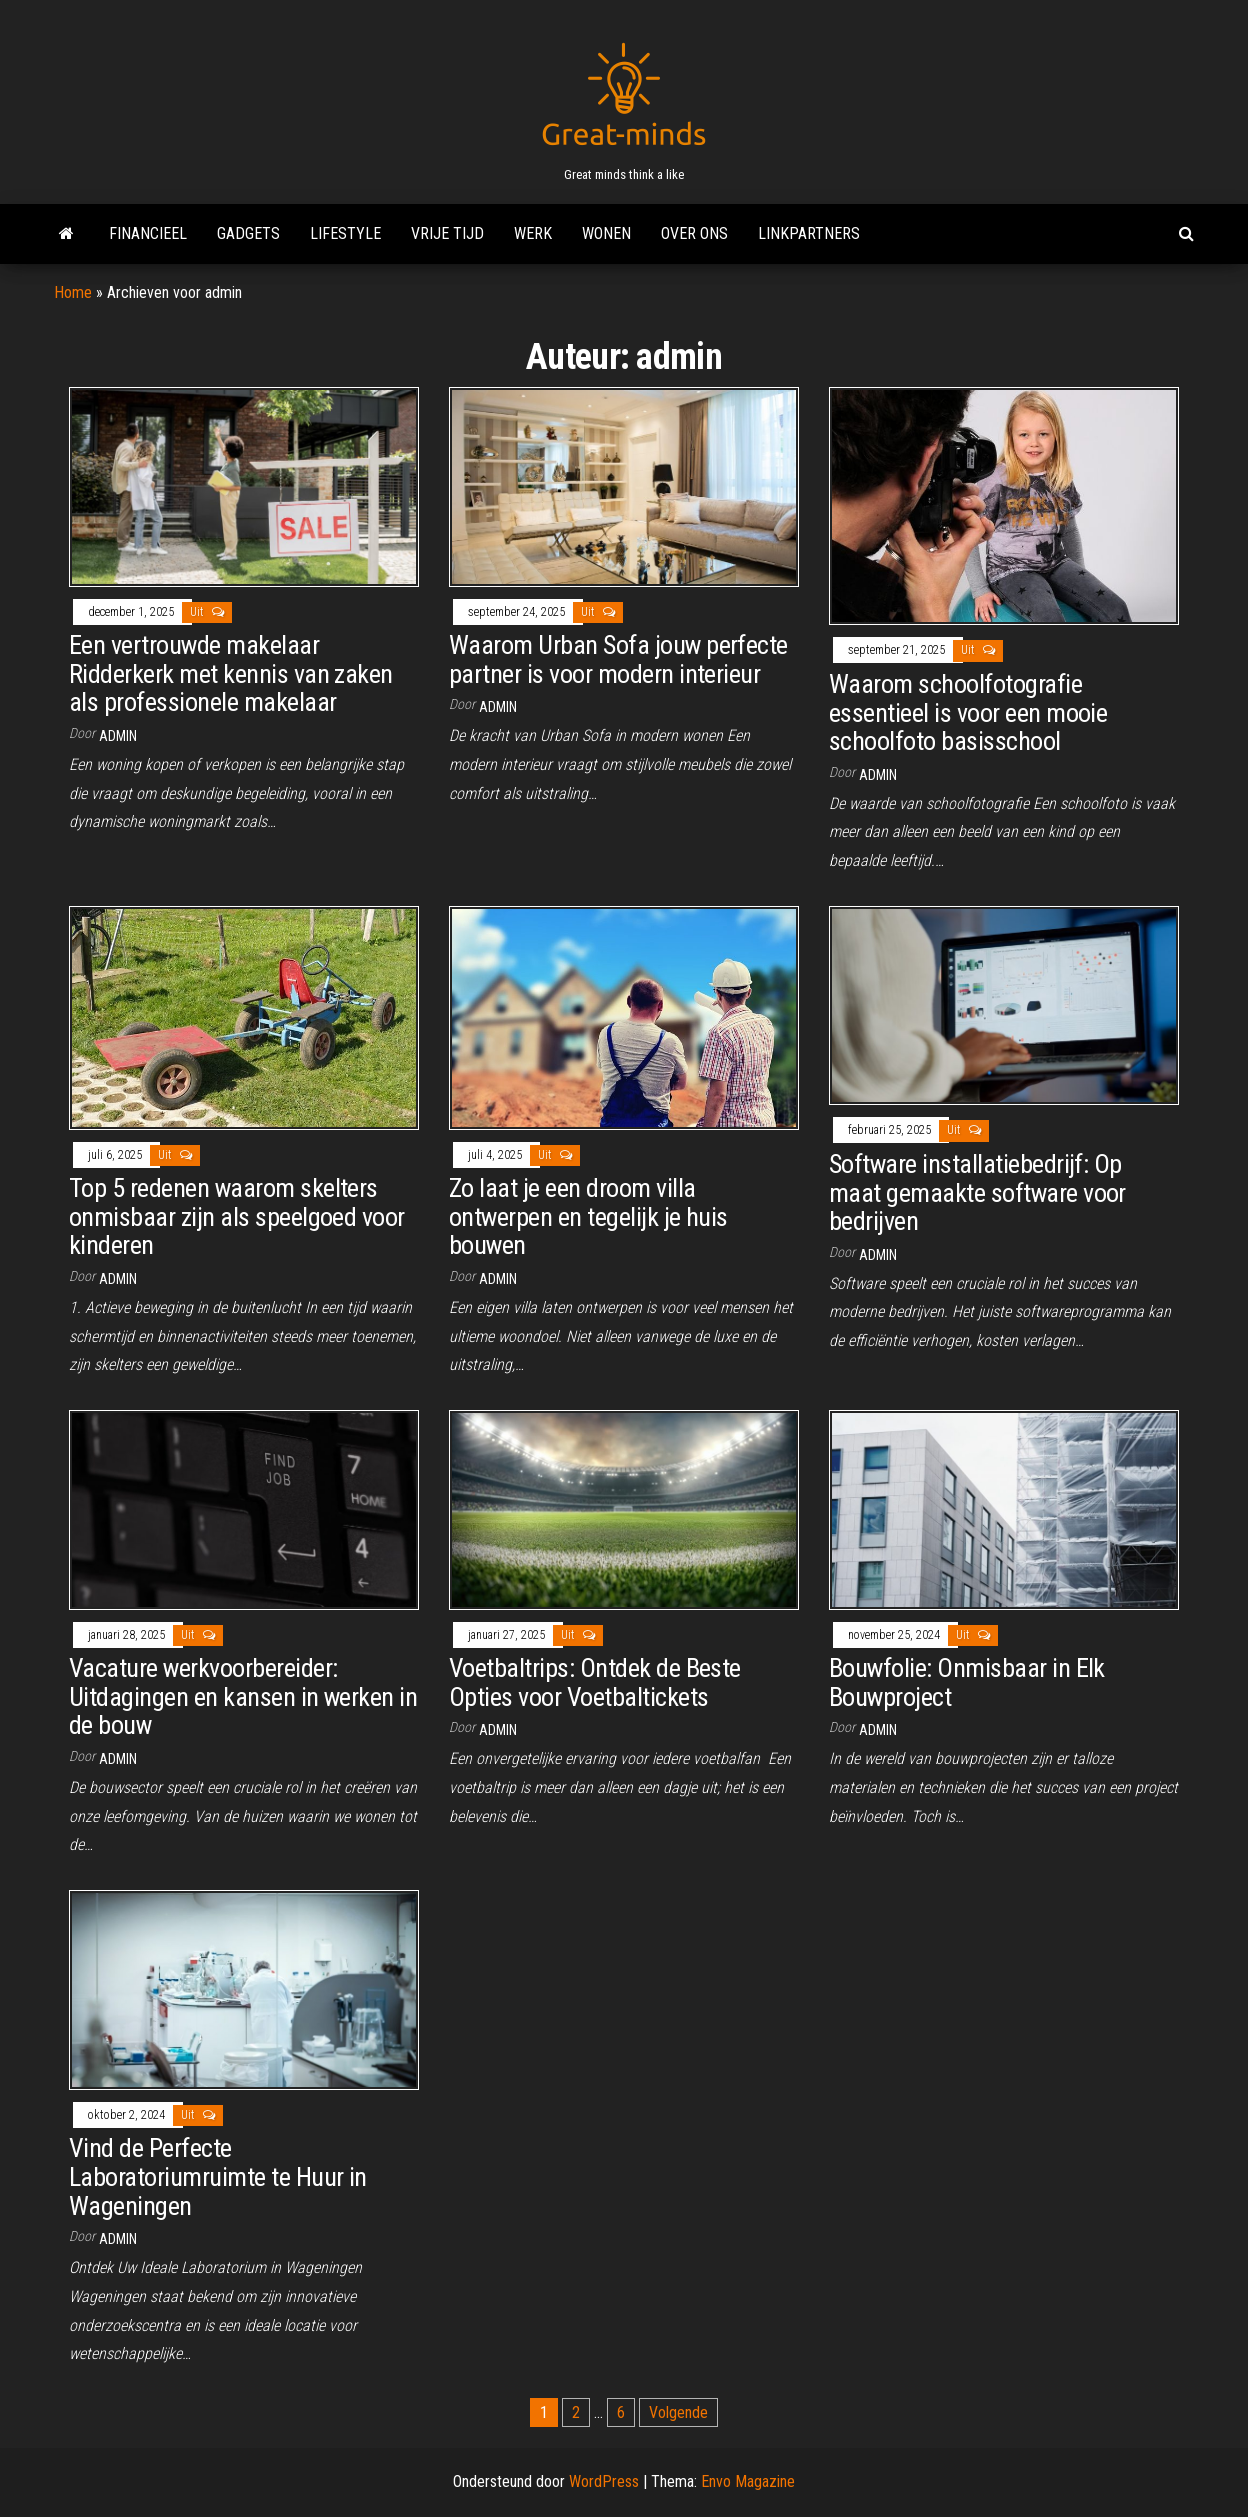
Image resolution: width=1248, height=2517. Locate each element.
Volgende (678, 2412)
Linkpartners (809, 233)
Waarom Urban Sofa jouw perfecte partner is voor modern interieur (618, 659)
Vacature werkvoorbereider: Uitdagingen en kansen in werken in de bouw (243, 1696)
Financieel (148, 233)
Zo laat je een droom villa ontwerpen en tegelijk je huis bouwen (588, 1216)
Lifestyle (345, 233)
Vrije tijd (447, 233)
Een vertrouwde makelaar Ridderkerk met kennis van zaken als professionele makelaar (231, 673)
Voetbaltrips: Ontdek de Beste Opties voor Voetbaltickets (595, 1682)
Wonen (606, 233)
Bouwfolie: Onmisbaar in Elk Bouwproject (967, 1682)
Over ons (694, 233)
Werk (533, 233)
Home (73, 292)
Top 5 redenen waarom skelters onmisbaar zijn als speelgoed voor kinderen (237, 1216)
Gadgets (248, 233)
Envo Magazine (748, 2481)
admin (118, 736)
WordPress (604, 2481)
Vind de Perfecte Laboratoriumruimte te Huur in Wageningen (218, 2176)
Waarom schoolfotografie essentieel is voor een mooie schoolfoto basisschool (968, 712)
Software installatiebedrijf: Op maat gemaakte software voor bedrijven (977, 1192)
